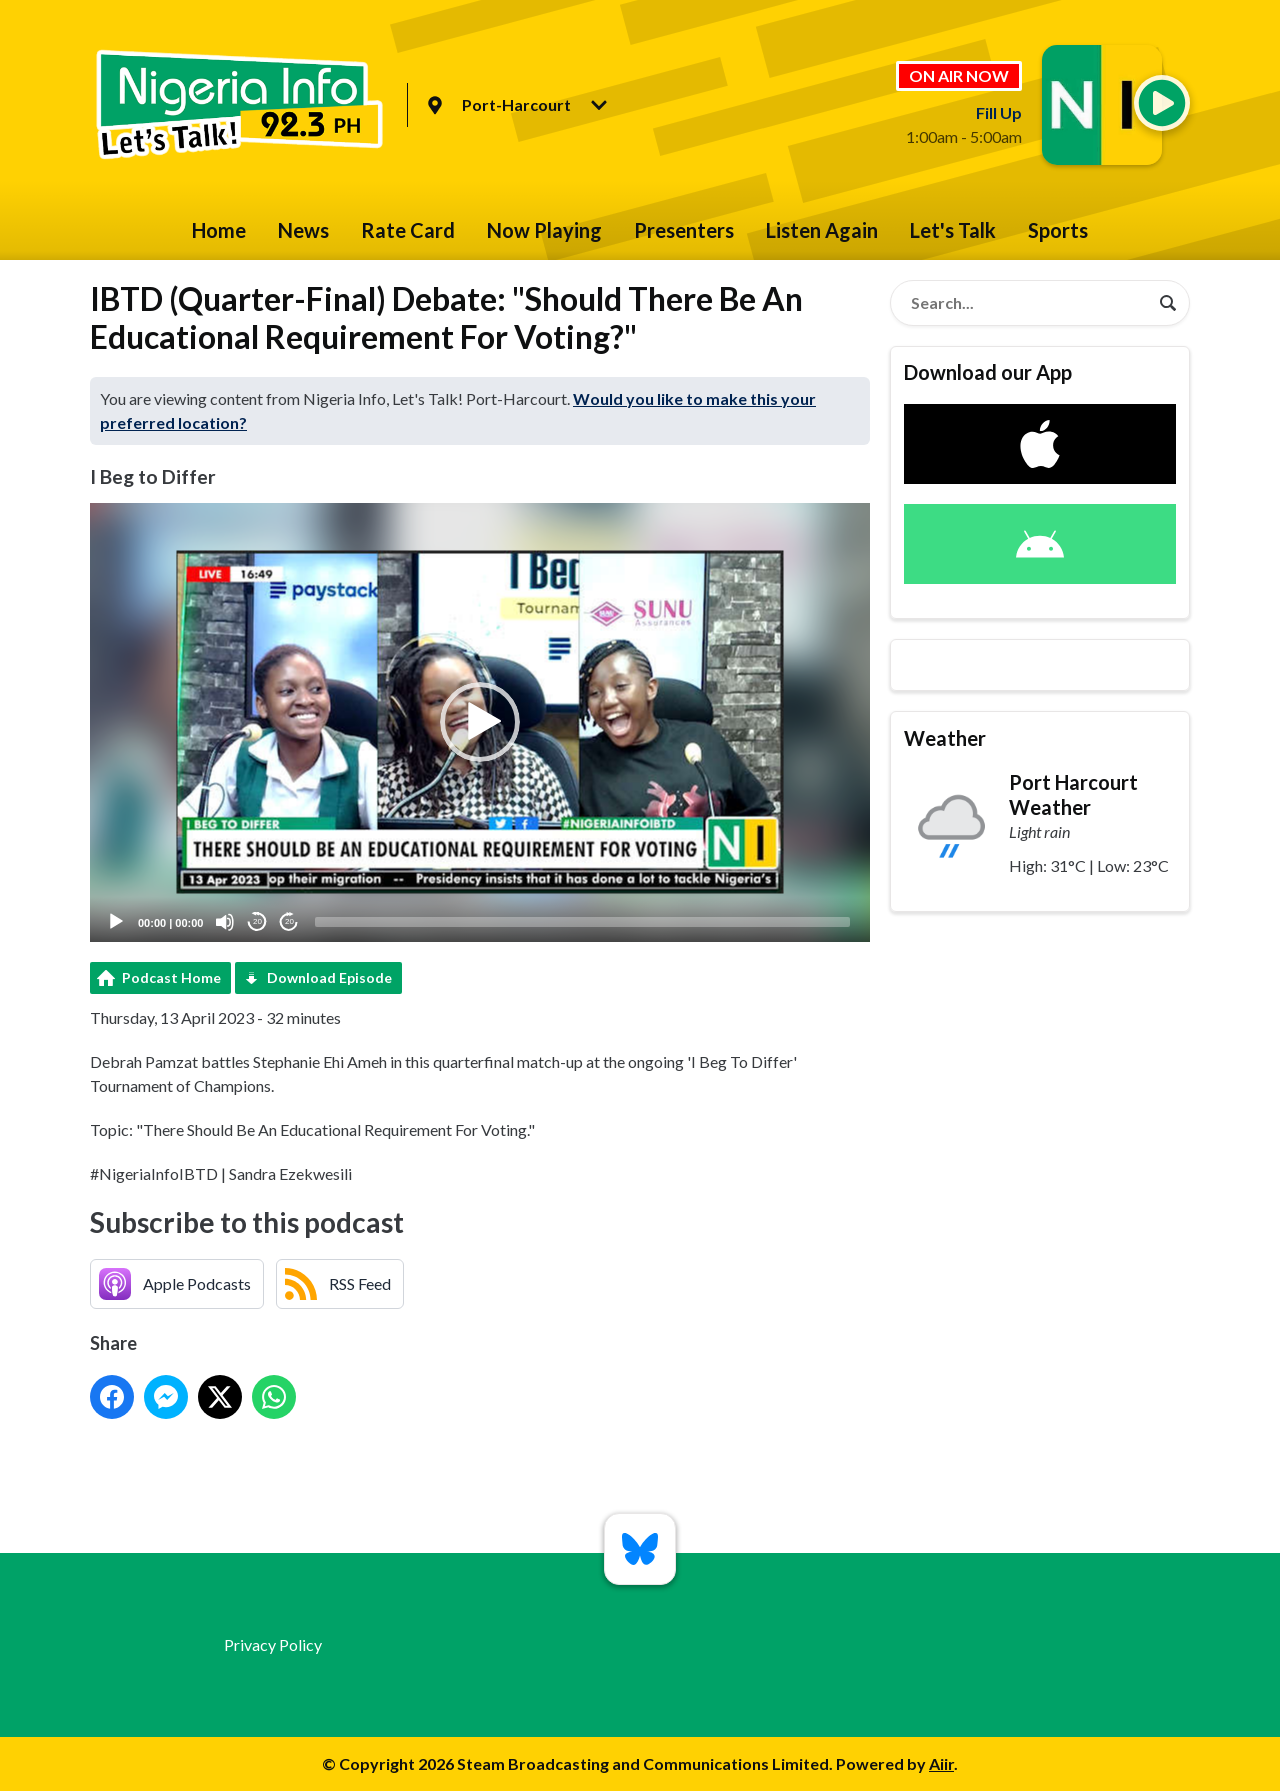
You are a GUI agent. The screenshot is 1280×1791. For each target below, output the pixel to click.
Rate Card (408, 230)
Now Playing (544, 230)
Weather (945, 738)
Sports (1058, 230)
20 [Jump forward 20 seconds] (289, 921)
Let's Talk (953, 230)
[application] (480, 722)
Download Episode (329, 977)
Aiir (941, 1763)
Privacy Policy (273, 1644)
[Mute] (225, 922)
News (303, 230)
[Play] (116, 922)
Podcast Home (171, 977)
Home (219, 230)
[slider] (582, 922)
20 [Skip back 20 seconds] (257, 921)
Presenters (684, 230)
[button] (480, 722)
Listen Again (822, 230)
